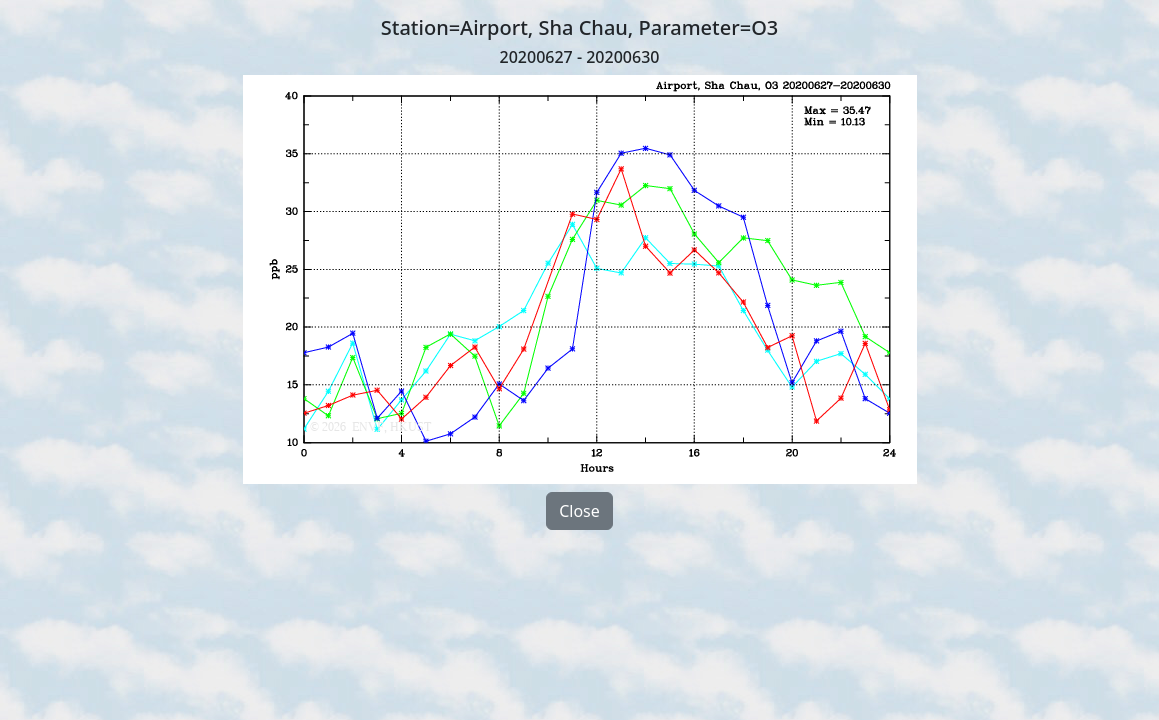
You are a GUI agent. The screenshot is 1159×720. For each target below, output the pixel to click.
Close (579, 511)
